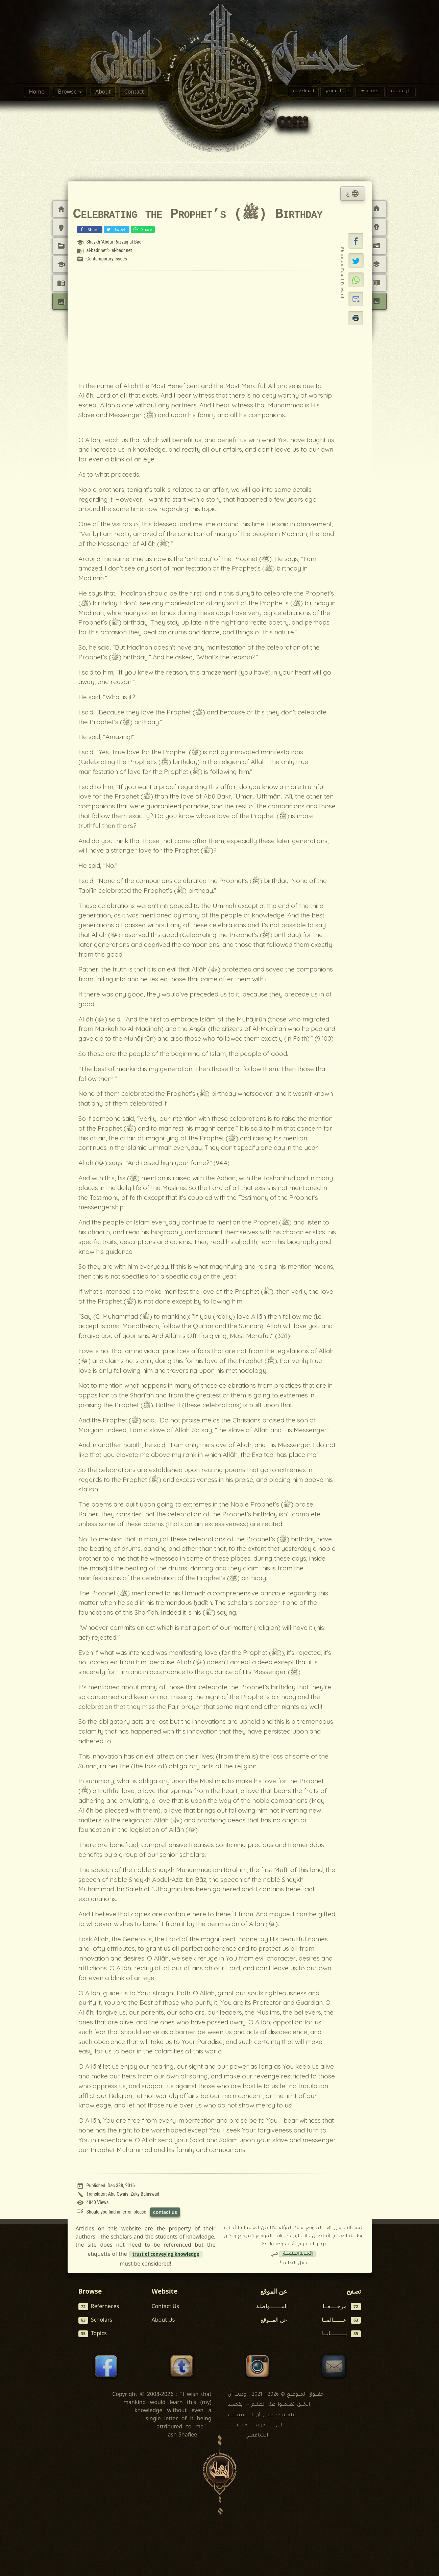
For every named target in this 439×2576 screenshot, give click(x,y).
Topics (92, 2333)
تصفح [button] (372, 91)
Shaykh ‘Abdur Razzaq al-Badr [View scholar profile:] (114, 242)
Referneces (98, 2306)
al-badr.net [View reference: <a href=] (96, 250)
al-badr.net (122, 250)
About (103, 91)
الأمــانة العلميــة (297, 2254)
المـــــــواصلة (272, 2306)
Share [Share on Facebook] (88, 229)
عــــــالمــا (341, 2320)
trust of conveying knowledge (165, 2254)
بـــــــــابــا (341, 2333)
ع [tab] (352, 194)
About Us (163, 2319)
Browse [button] (68, 91)
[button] (355, 241)
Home (37, 91)
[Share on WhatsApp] (356, 279)
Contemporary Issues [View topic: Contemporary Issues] (106, 259)
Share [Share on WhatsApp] (142, 229)
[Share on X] (356, 260)
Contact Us (165, 2306)
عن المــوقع (274, 2319)
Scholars (95, 2320)
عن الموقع (337, 91)
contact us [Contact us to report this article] (165, 2212)
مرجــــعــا (342, 2306)
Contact (134, 91)
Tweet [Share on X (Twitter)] (116, 229)
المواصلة (303, 91)
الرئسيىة (401, 91)
